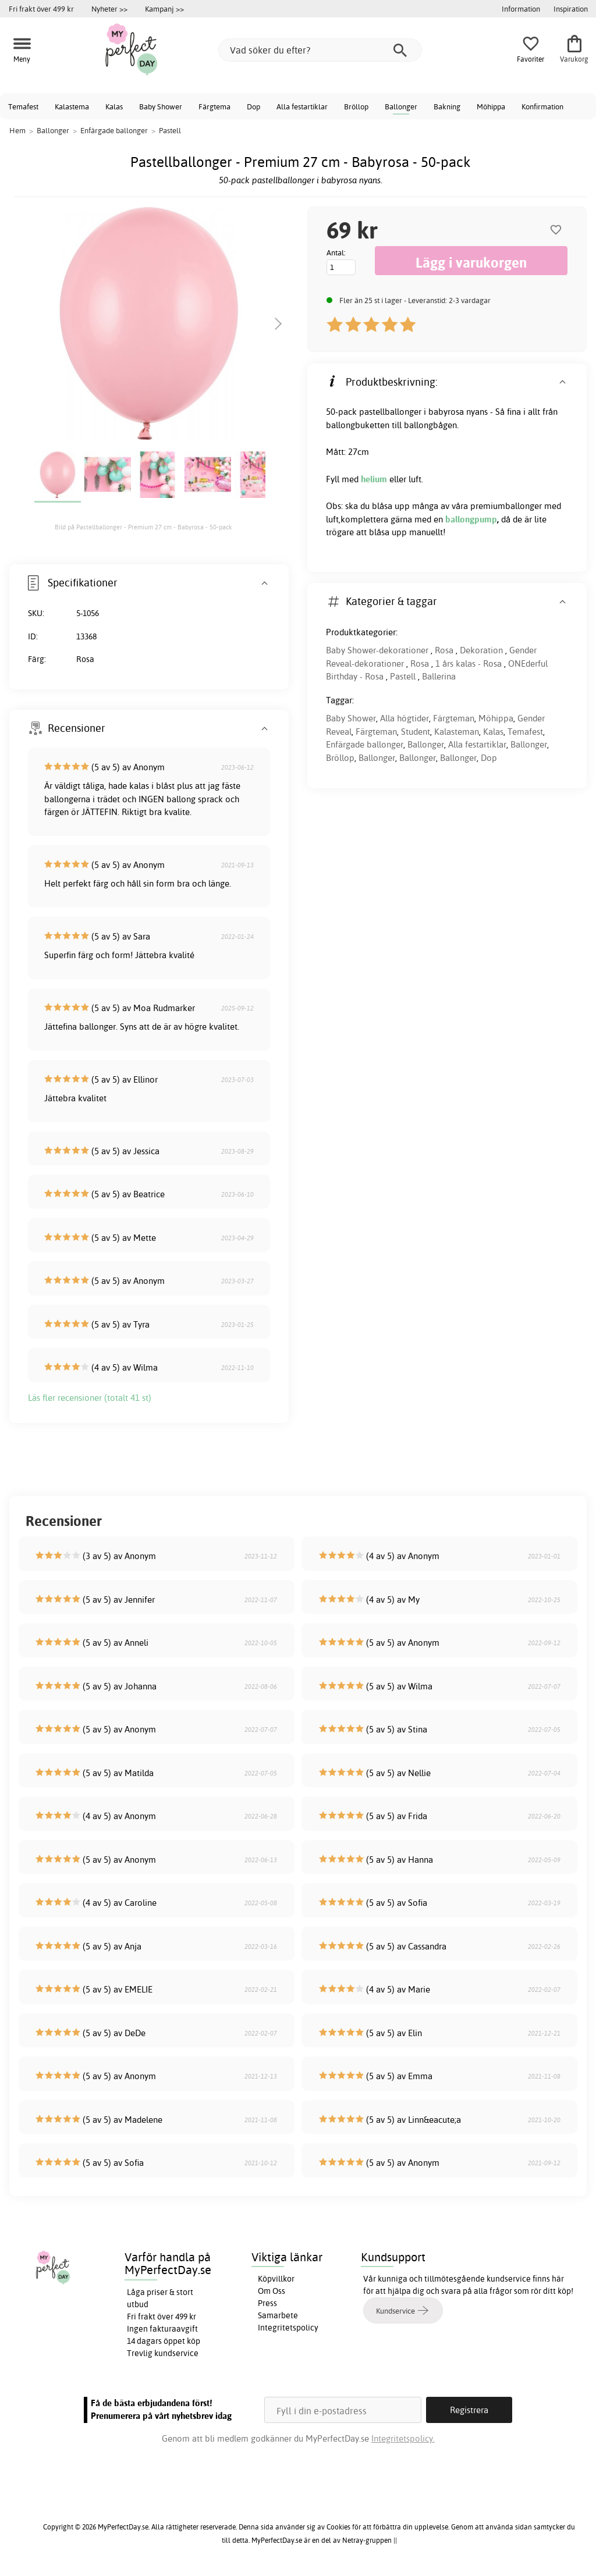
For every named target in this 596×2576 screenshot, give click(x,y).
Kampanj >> (164, 8)
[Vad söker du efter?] (320, 50)
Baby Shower (160, 106)
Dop (253, 106)
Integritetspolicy (288, 2327)
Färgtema (214, 106)
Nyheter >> (109, 8)
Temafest (23, 106)
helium (375, 479)
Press (267, 2303)
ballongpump (471, 519)
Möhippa (491, 106)
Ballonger (401, 106)
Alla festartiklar (302, 106)
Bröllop (356, 106)
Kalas (114, 106)
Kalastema (72, 106)
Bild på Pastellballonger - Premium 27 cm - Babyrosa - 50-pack (143, 527)
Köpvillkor (276, 2278)
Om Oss (271, 2291)
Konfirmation (542, 106)
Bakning (447, 106)
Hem (17, 130)
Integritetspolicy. (403, 2438)
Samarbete (278, 2315)
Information (521, 8)
